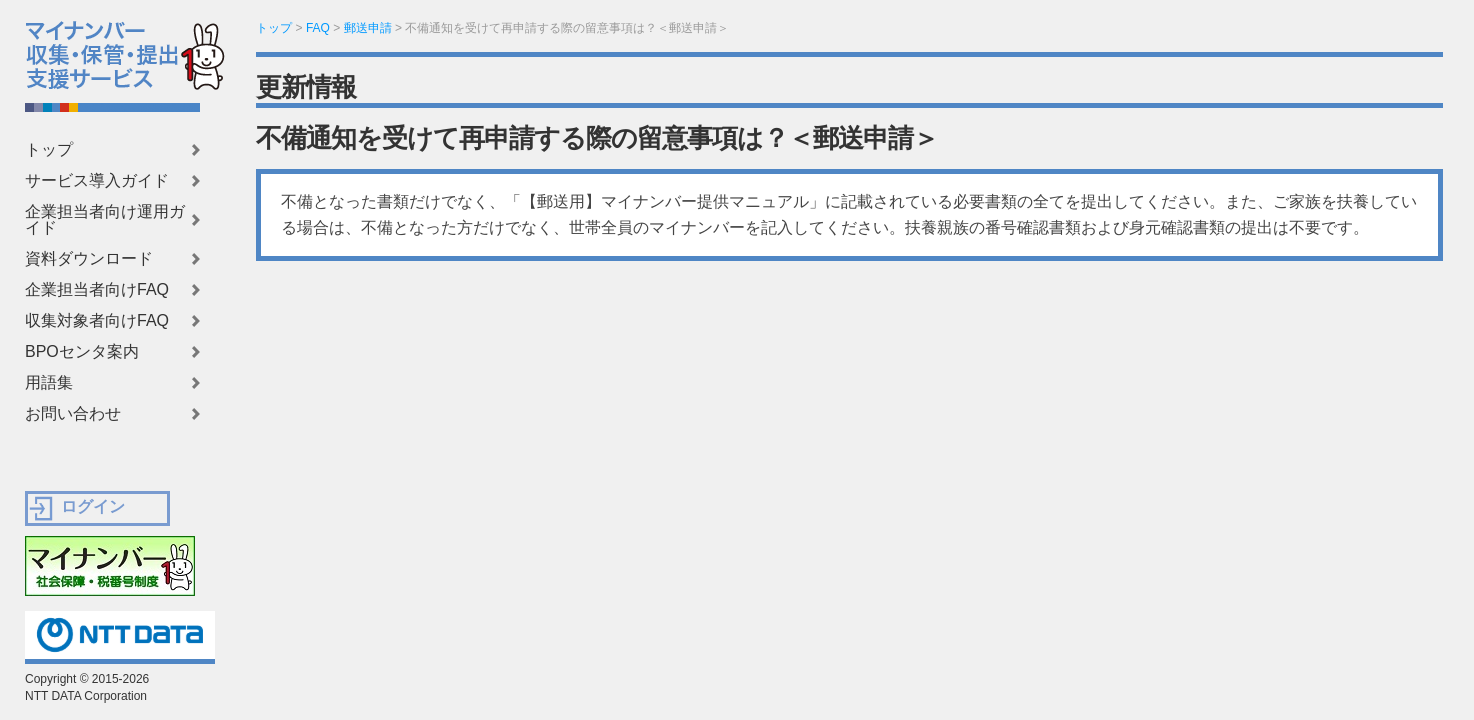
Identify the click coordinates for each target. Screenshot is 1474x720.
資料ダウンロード (89, 259)
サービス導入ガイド (97, 181)
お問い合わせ (73, 414)
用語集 (49, 383)
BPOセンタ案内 (82, 352)
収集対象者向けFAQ (97, 321)
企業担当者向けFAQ (97, 290)
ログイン (93, 506)
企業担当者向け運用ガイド (105, 220)
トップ (49, 150)
